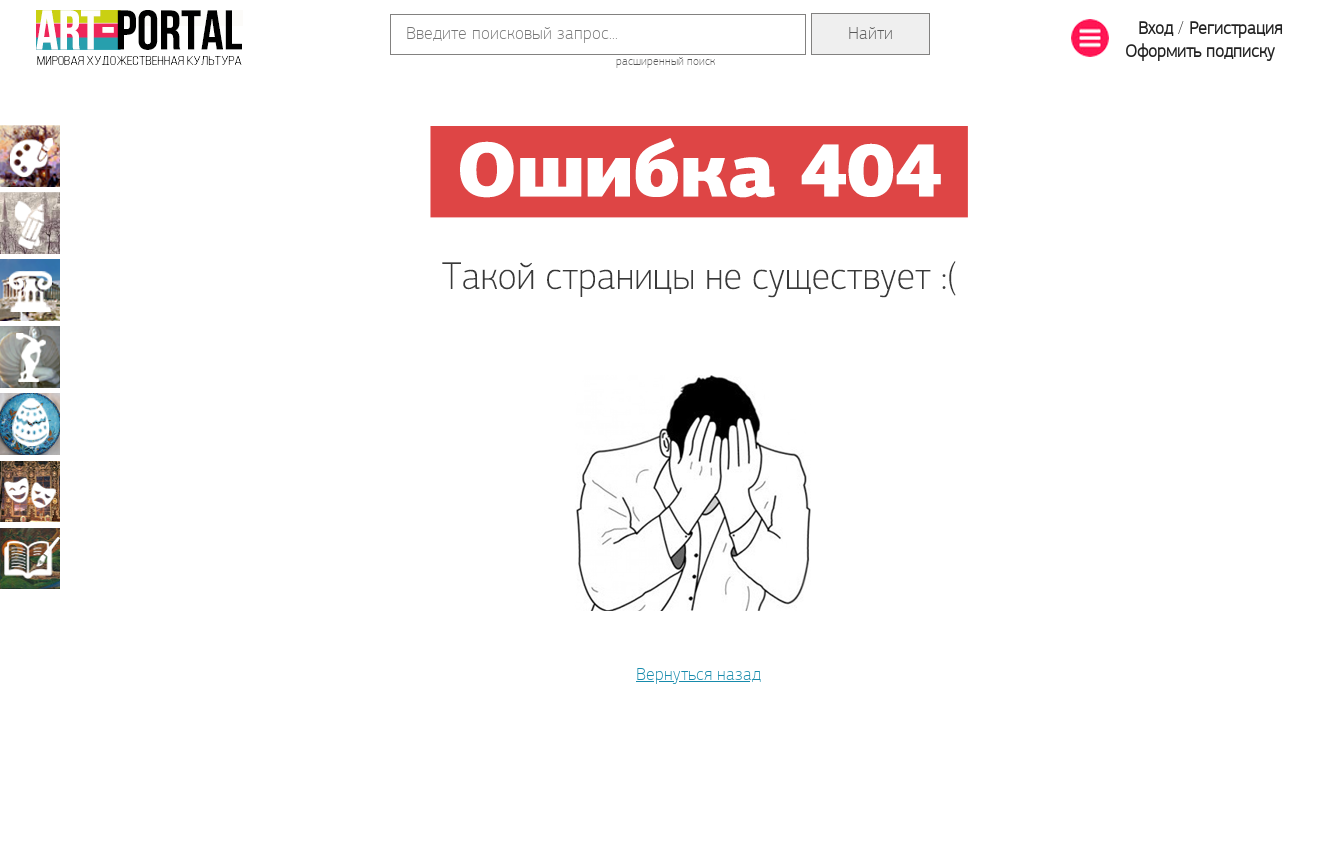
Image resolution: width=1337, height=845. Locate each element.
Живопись (30, 156)
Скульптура (30, 357)
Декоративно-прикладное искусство (30, 424)
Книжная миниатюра (30, 558)
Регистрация (1235, 29)
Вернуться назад (698, 675)
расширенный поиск (665, 62)
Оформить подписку (1200, 52)
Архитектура (30, 290)
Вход (1155, 29)
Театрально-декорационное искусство (30, 491)
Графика (30, 223)
